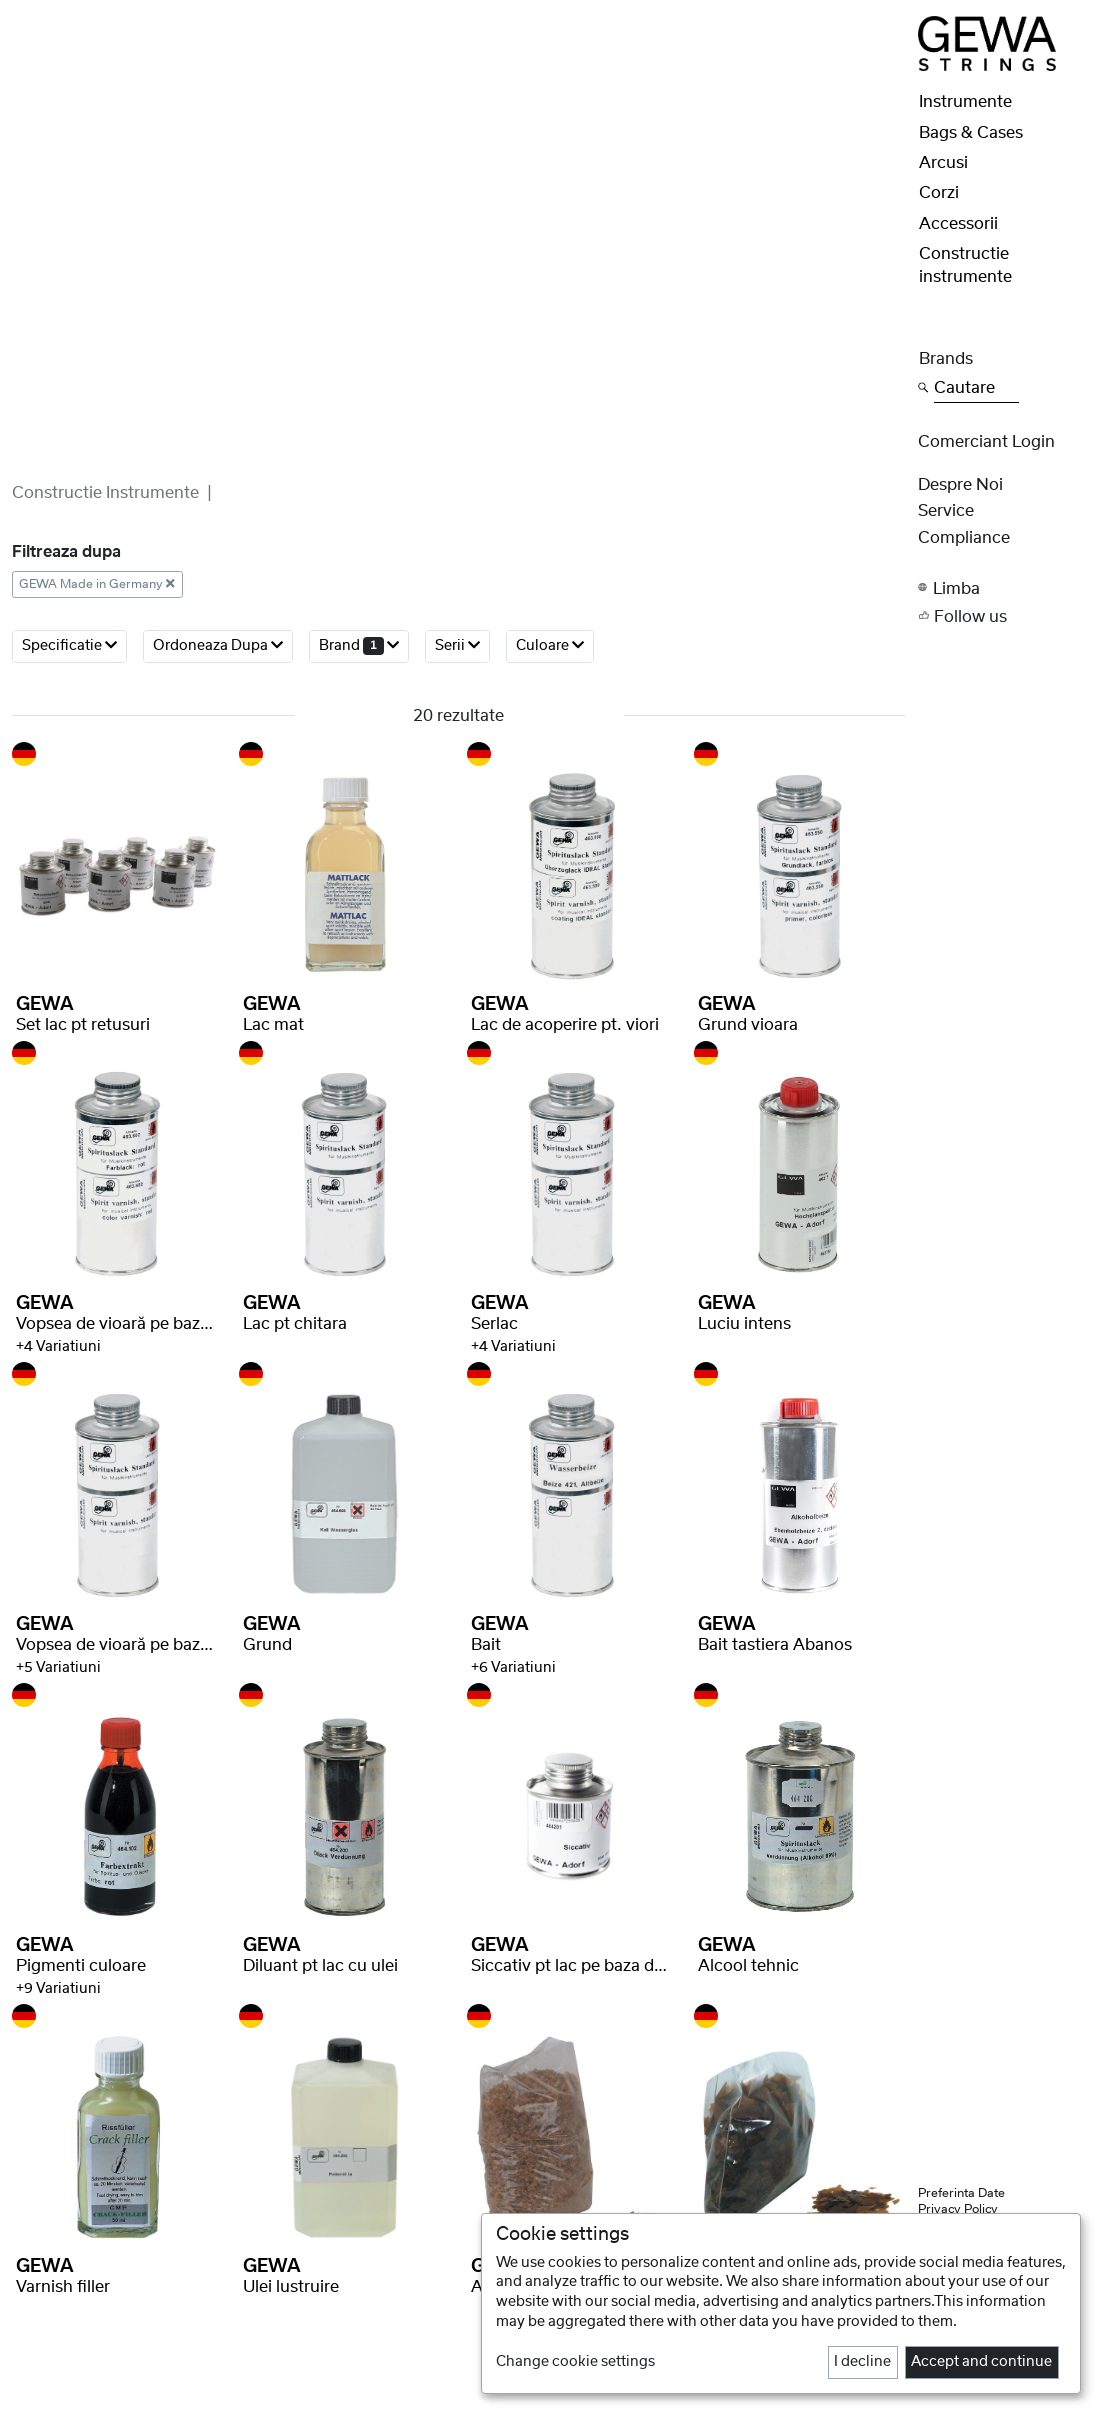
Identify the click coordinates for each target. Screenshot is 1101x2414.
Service (946, 511)
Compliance (964, 538)
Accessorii (958, 224)
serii (457, 645)
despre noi (960, 485)
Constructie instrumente (105, 493)
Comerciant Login (986, 442)
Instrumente (965, 102)
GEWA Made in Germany (97, 584)
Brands (946, 359)
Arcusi (943, 163)
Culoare (550, 645)
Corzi (939, 193)
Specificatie (69, 645)
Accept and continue (981, 2362)
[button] (1004, 587)
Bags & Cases (971, 133)
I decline (862, 2362)
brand (359, 645)
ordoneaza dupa (218, 645)
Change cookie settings (575, 2362)
